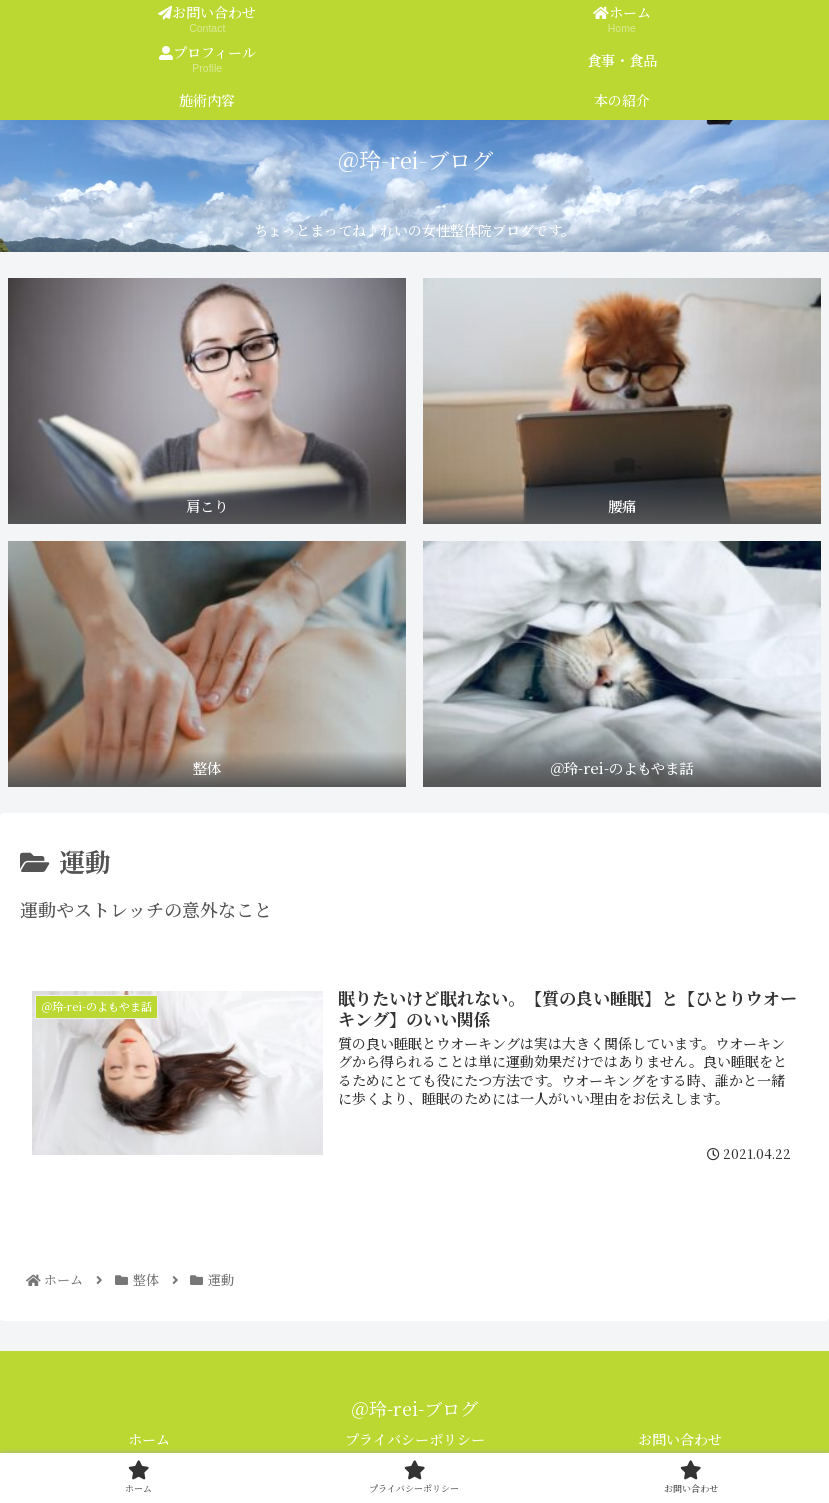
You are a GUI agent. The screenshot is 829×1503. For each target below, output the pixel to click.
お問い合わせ (680, 1439)
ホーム (149, 1439)
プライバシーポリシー (415, 1439)
